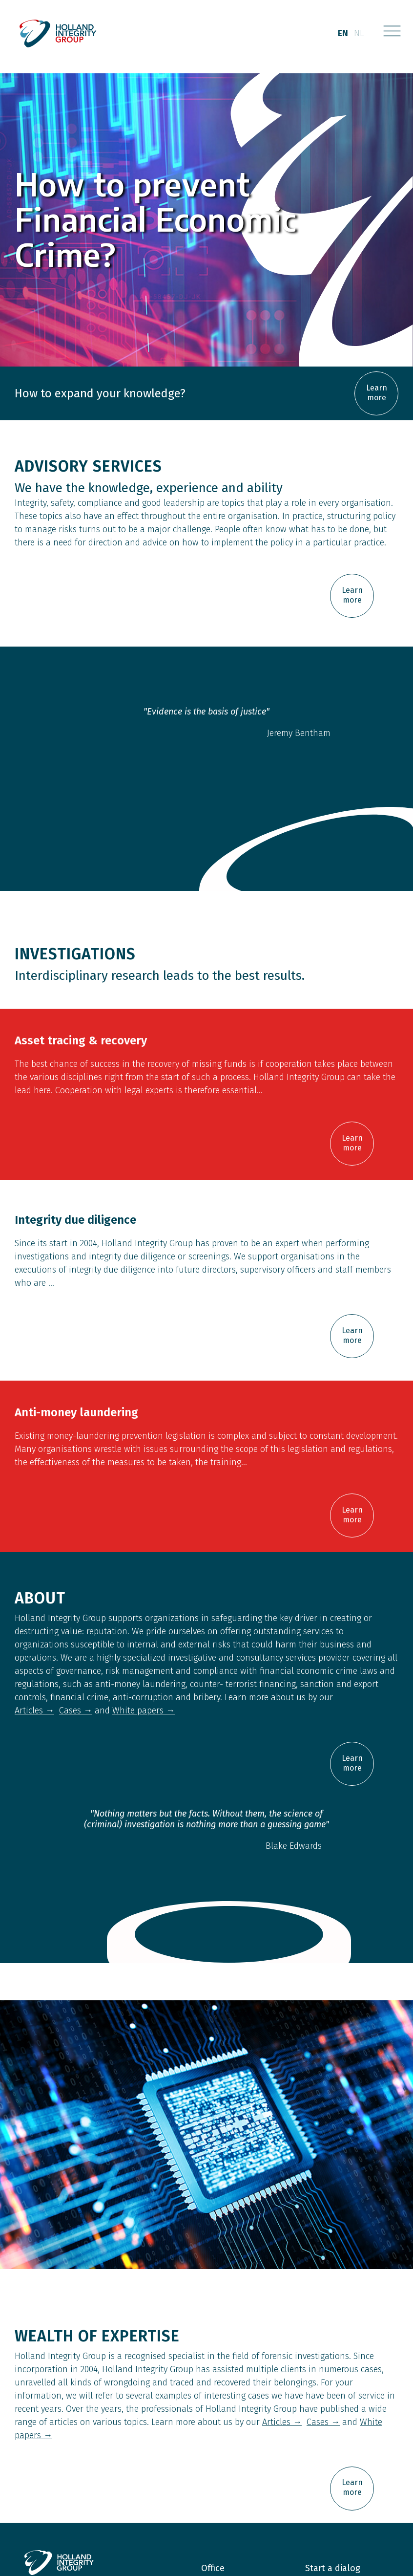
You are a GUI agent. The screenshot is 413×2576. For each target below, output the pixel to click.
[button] (392, 34)
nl (359, 33)
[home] (59, 34)
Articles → (34, 1710)
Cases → (75, 1710)
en (343, 33)
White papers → (143, 1710)
